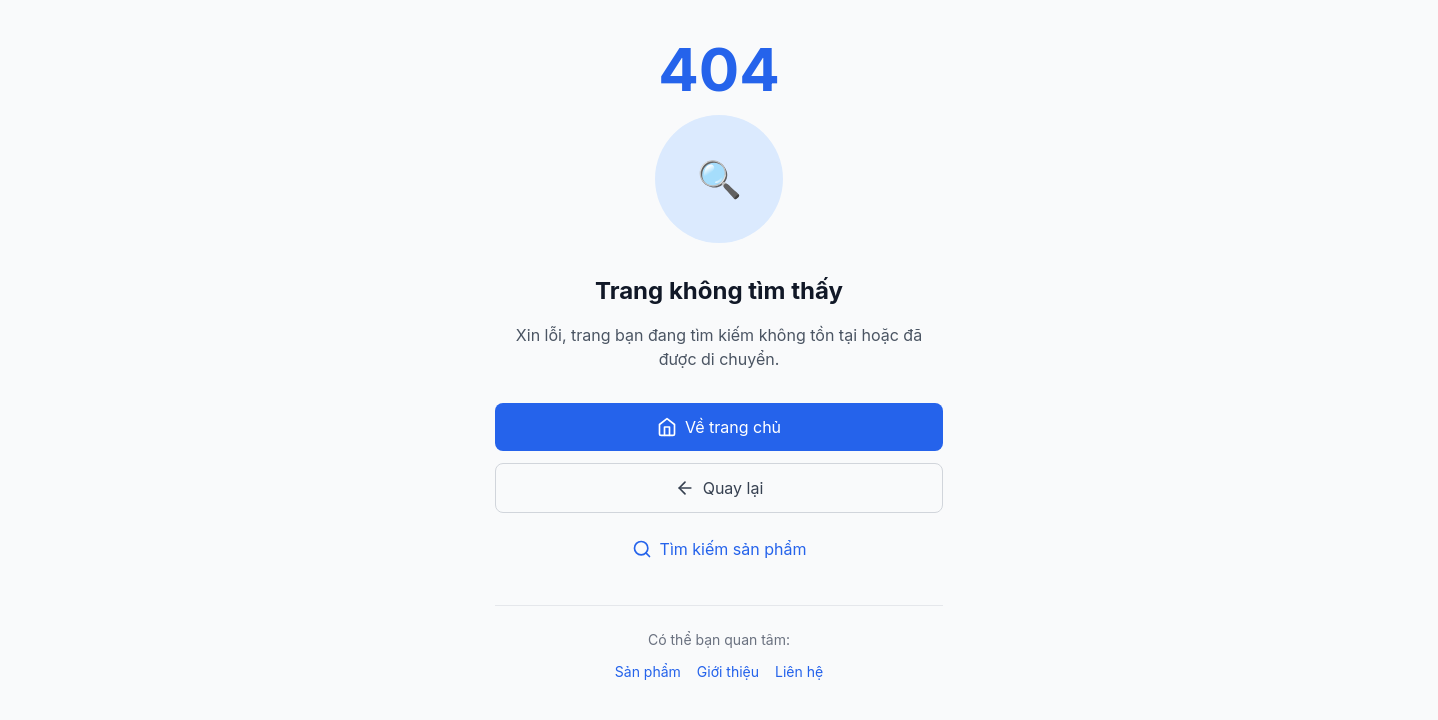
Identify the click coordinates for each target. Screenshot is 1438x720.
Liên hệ (799, 671)
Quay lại (719, 488)
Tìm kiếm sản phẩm (719, 549)
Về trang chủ (719, 427)
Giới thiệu (728, 671)
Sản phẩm (648, 671)
